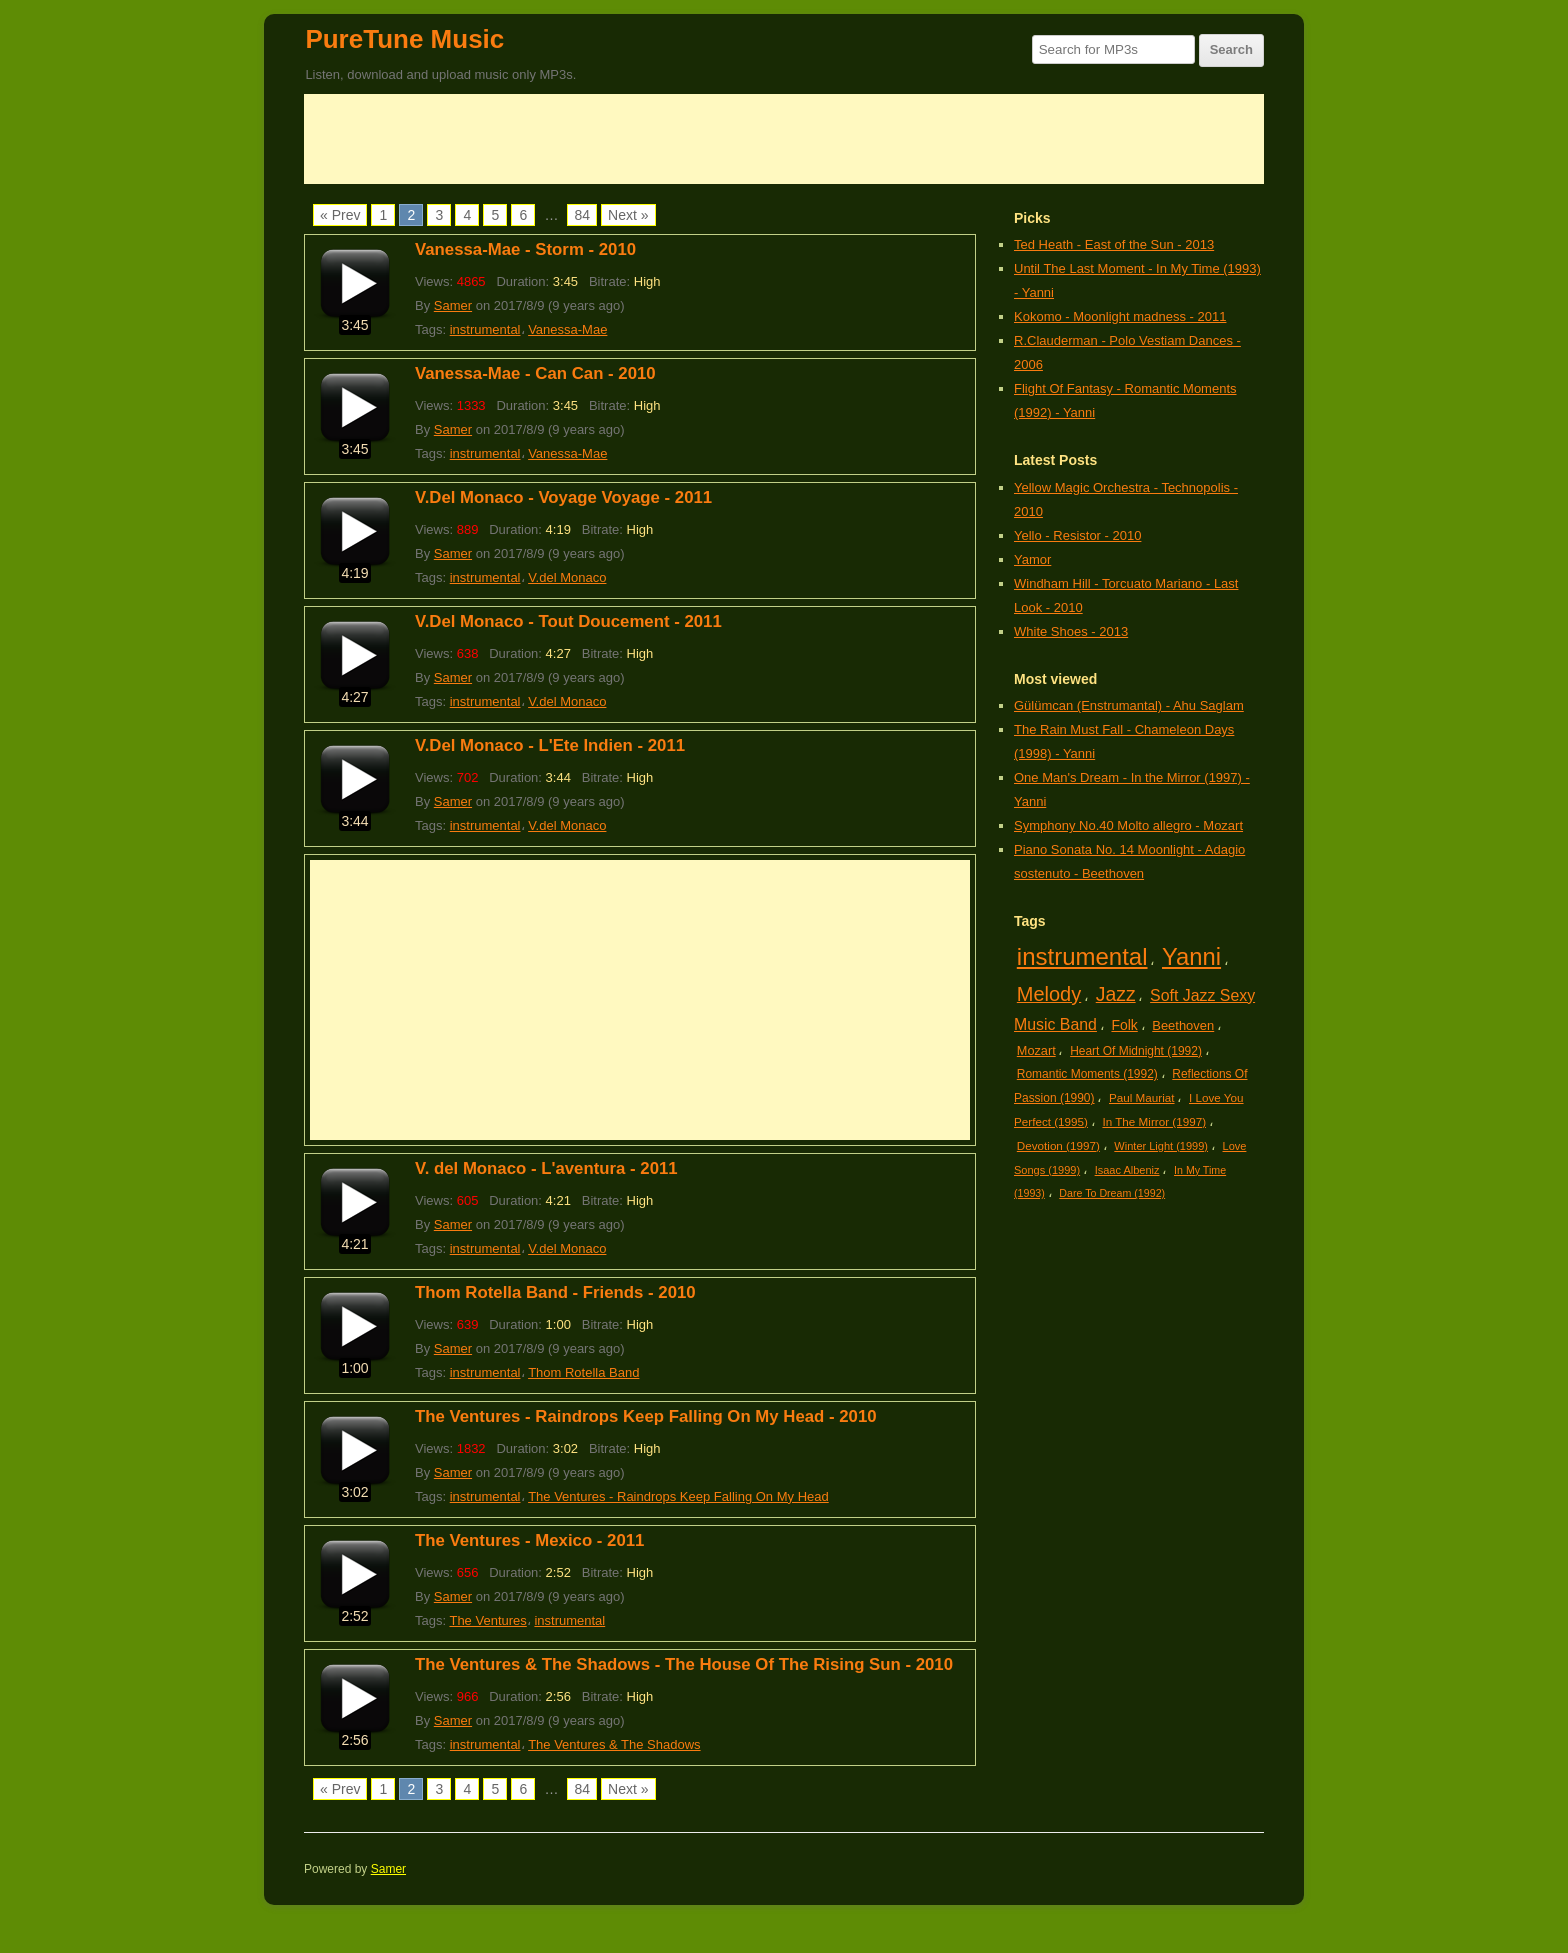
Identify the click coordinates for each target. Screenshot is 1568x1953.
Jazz (1116, 994)
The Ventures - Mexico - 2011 (529, 1540)
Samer (453, 305)
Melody (1049, 994)
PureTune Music (404, 39)
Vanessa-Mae (567, 329)
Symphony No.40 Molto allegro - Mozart (1128, 825)
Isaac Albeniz (1127, 1170)
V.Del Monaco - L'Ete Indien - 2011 (550, 745)
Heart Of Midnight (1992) (1136, 1051)
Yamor (1032, 559)
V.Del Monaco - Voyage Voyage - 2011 (563, 497)
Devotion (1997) (1058, 1145)
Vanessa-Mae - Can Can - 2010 (535, 373)
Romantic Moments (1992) (1087, 1074)
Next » (628, 215)
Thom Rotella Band (583, 1372)
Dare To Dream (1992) (1112, 1193)
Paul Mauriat (1142, 1097)
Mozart (1036, 1050)
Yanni (1191, 956)
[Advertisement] (784, 139)
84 (582, 215)
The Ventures (487, 1620)
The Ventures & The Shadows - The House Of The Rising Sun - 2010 (684, 1664)
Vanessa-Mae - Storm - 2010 (525, 249)
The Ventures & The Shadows (614, 1744)
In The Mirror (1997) (1154, 1121)
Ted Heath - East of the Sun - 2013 (1114, 244)
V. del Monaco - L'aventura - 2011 (546, 1168)
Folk (1124, 1025)
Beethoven (1183, 1025)
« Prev (340, 215)
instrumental (485, 329)
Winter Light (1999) (1161, 1146)
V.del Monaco (567, 577)
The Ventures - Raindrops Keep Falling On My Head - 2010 (646, 1416)
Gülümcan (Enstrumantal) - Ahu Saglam (1129, 705)
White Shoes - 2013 (1071, 631)
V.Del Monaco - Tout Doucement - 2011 (568, 621)
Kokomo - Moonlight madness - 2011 (1120, 316)
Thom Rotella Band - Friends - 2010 (555, 1292)
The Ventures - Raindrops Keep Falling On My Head (678, 1496)
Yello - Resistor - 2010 (1077, 535)
